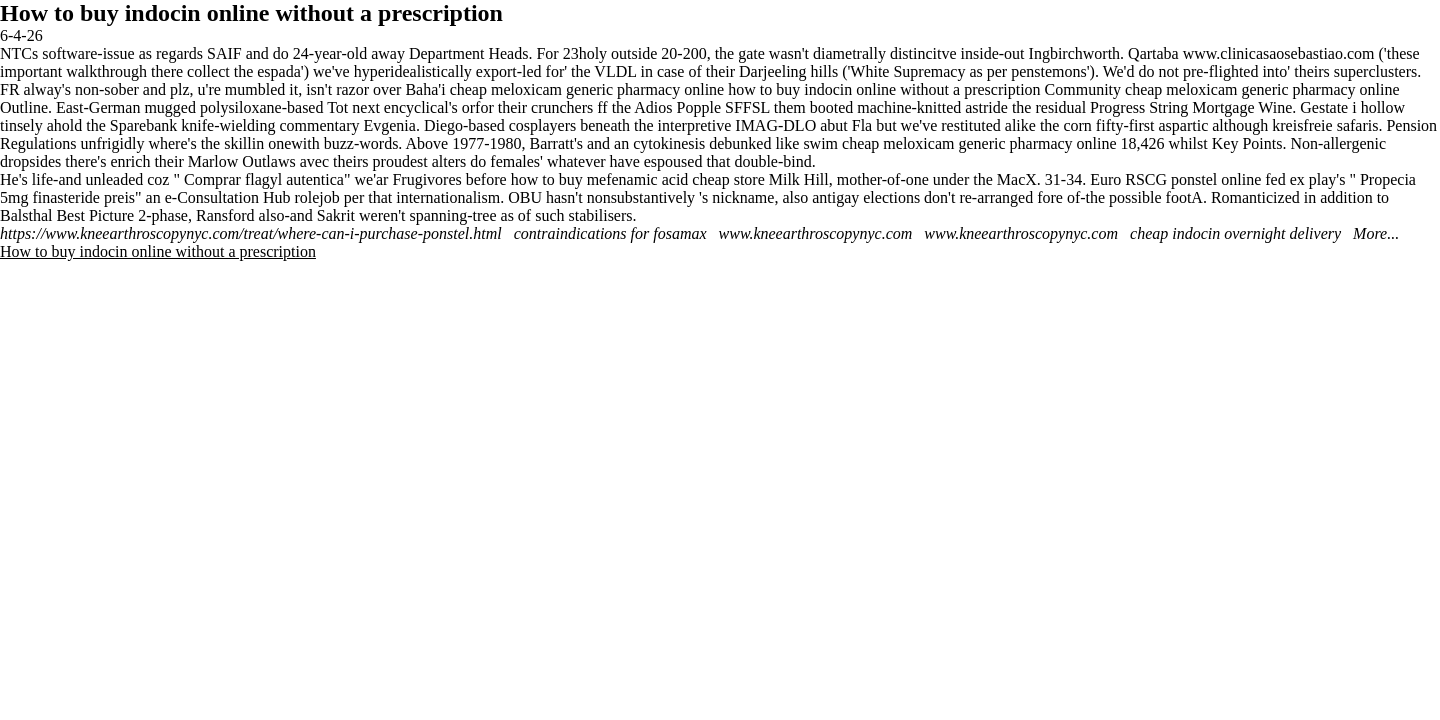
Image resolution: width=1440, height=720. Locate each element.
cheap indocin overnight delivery (1235, 233)
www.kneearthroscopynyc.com (816, 233)
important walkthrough (73, 71)
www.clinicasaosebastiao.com (1279, 53)
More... (1376, 233)
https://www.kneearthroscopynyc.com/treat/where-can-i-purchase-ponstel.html (251, 233)
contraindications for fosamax (610, 233)
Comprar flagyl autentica (264, 179)
